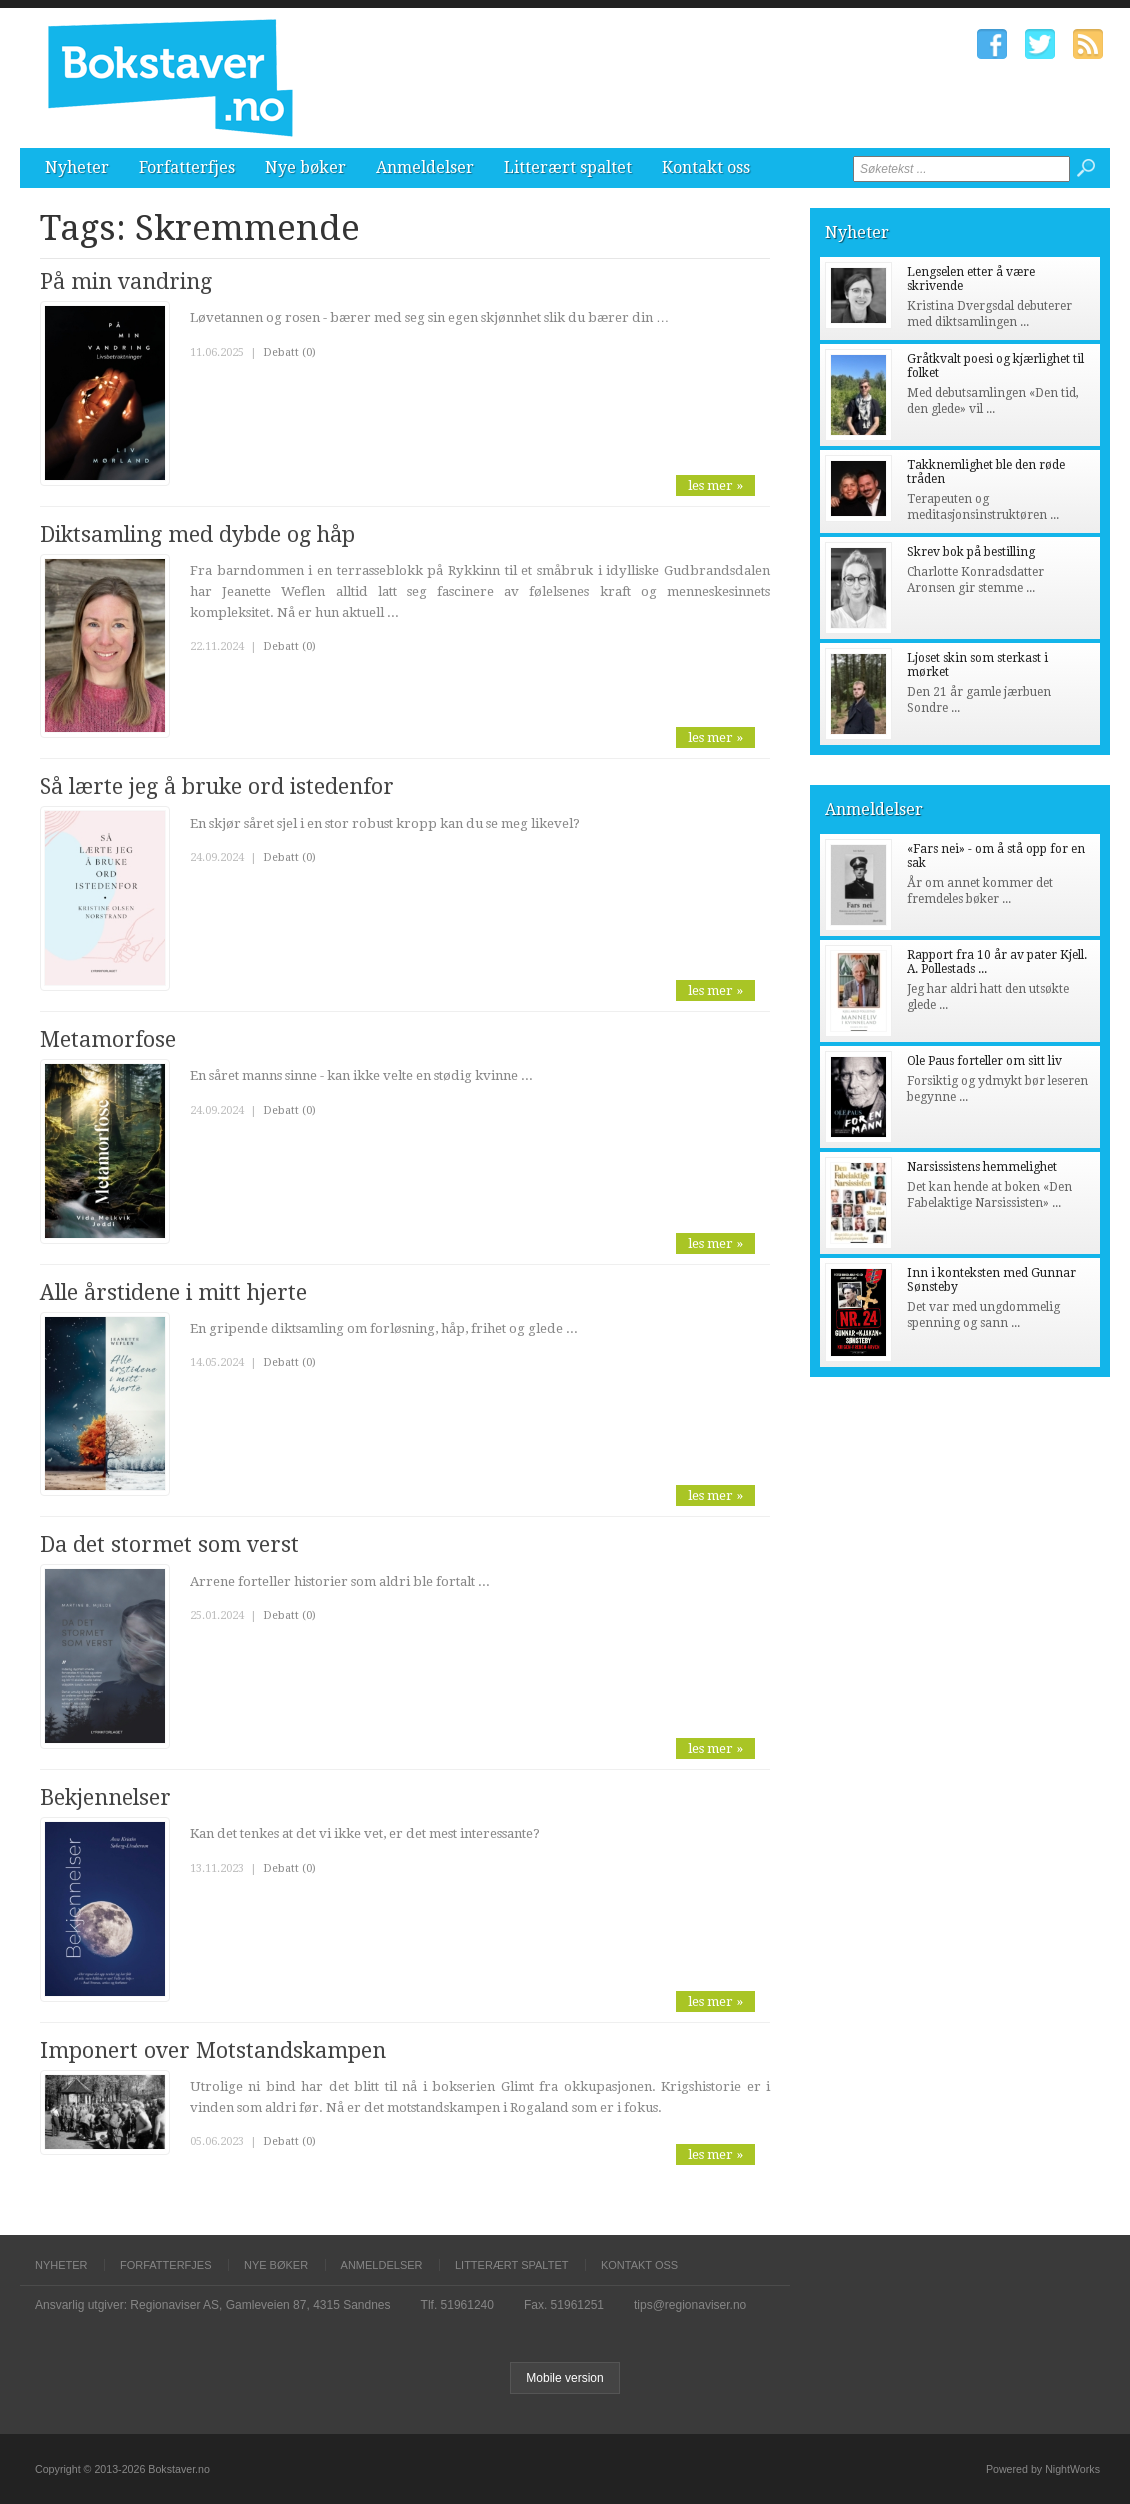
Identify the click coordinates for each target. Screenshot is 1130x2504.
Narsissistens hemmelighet (982, 1167)
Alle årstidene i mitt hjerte (173, 1292)
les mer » (715, 485)
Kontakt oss (706, 167)
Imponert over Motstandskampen (213, 2050)
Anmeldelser (425, 167)
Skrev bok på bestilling (971, 552)
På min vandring (126, 281)
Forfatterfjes (187, 167)
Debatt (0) (289, 352)
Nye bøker (305, 167)
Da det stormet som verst (169, 1544)
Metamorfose (108, 1039)
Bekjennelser (105, 1797)
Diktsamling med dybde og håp (197, 534)
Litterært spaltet (568, 167)
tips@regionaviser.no (690, 2305)
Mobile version (564, 2378)
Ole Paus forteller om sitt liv (984, 1061)
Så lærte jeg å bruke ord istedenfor (217, 786)
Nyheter (77, 167)
